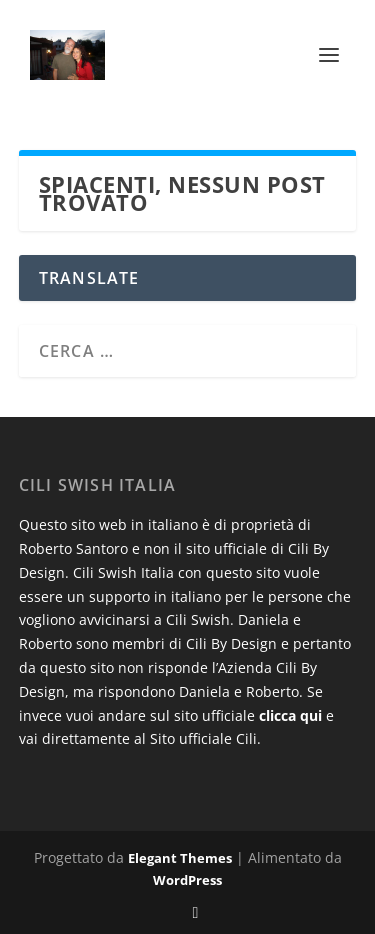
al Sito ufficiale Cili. (197, 738)
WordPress (187, 880)
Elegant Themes (180, 858)
